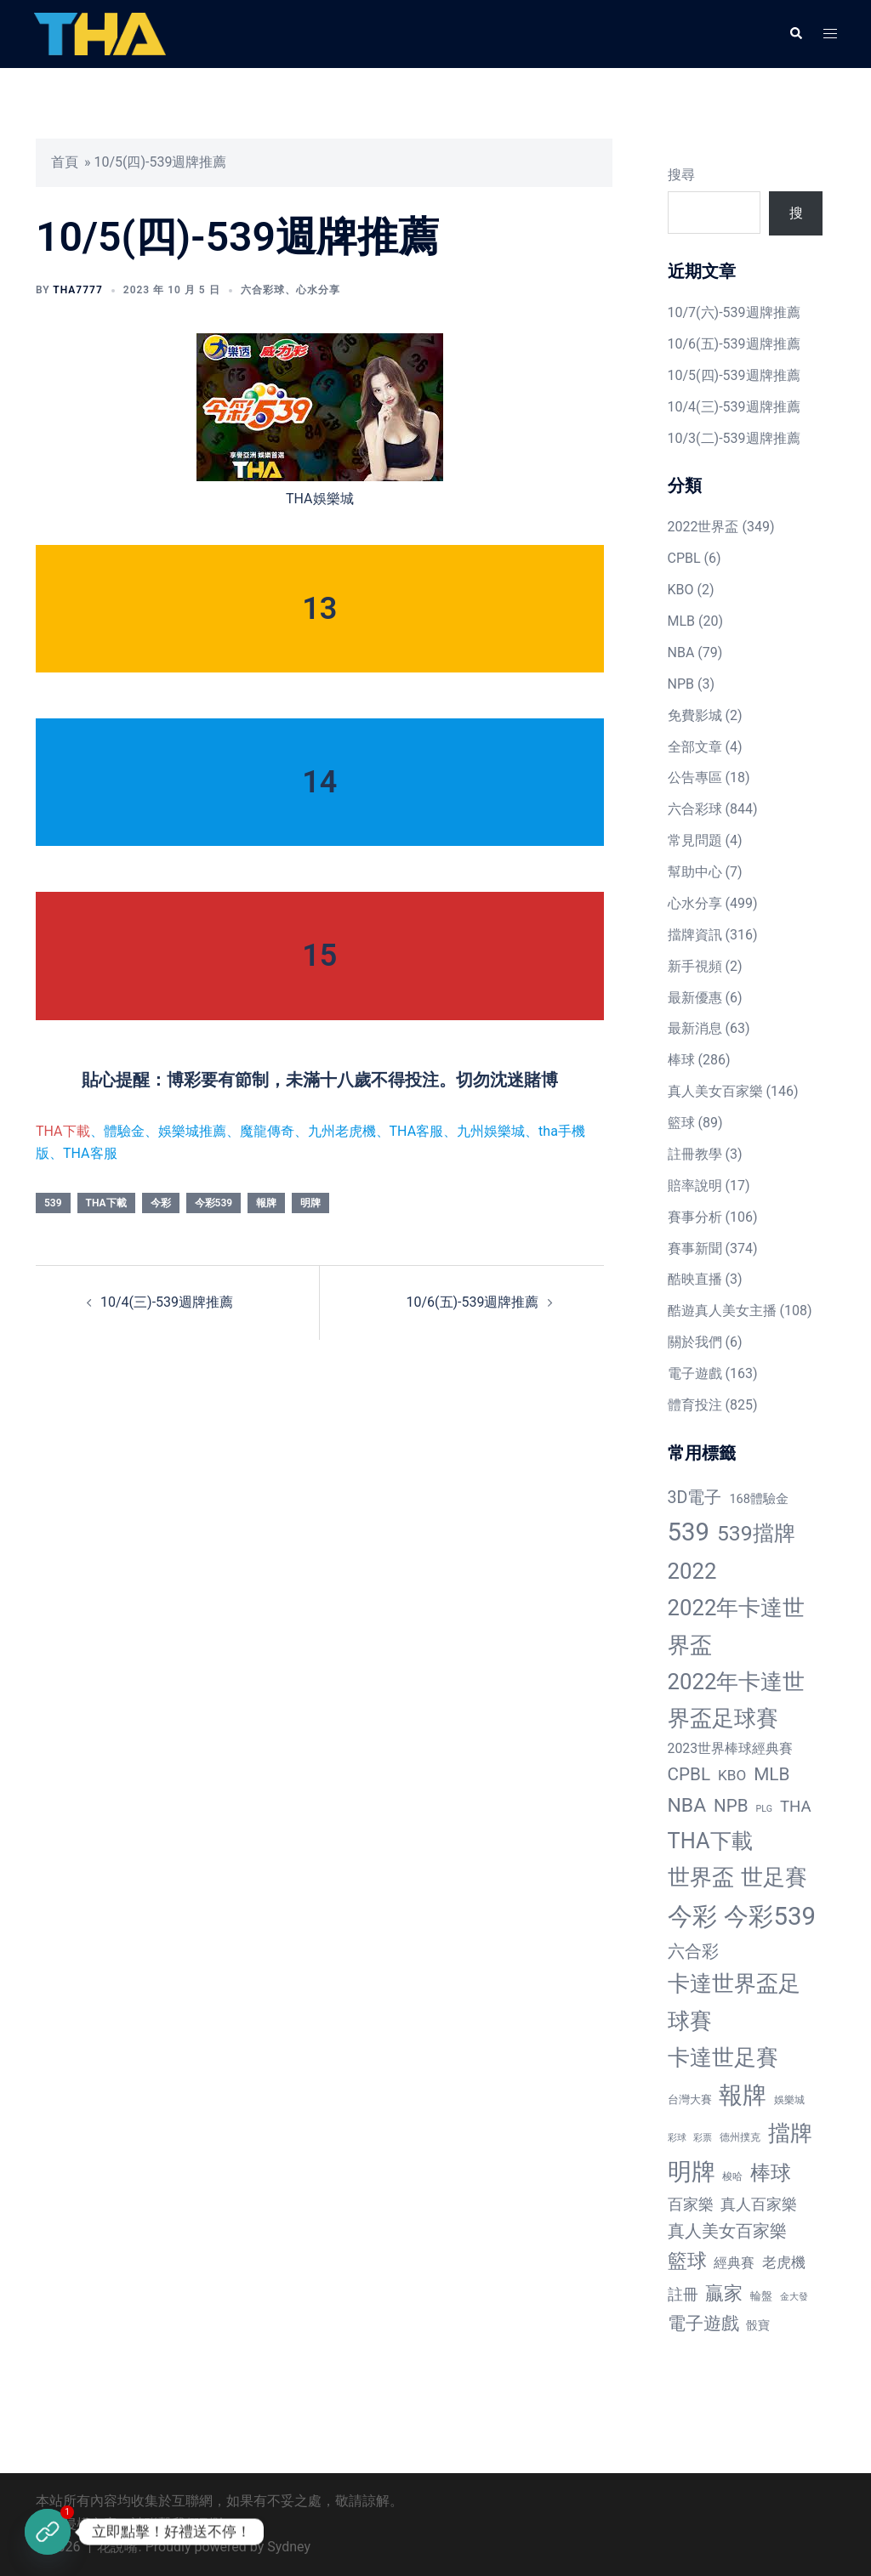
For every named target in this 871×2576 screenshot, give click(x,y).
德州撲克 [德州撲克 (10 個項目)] (740, 2137)
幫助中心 (695, 872)
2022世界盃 (703, 527)
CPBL (684, 558)
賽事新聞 (695, 1248)
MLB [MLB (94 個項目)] (771, 1774)
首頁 (64, 162)
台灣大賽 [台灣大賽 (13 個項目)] (690, 2099)
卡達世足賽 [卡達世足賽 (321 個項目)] (723, 2057)
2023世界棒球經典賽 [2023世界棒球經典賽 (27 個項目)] (731, 1748)
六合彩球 (263, 290)
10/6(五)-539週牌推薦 (472, 1302)
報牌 (266, 1203)
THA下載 (63, 1131)
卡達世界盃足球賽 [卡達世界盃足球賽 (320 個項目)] (734, 2002)
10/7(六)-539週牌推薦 (734, 312)
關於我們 (695, 1342)
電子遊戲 (695, 1373)
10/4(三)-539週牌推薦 (166, 1302)
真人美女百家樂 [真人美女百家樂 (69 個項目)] (727, 2231)
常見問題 (695, 840)
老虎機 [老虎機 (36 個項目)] (784, 2262)
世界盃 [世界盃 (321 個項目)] (701, 1877)
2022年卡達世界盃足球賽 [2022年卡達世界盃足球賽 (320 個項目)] (737, 1700)
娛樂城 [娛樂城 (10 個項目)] (789, 2100)
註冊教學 (695, 1154)
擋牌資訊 (695, 935)
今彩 (161, 1203)
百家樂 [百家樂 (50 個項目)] (691, 2204)
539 (53, 1203)
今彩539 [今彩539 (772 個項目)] (769, 1916)
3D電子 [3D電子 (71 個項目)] (695, 1497)
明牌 (310, 1203)
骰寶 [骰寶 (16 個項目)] (758, 2325)
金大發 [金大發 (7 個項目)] (794, 2296)
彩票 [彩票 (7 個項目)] (702, 2137)
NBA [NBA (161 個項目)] (687, 1805)
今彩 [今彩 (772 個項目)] (692, 1916)
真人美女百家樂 (715, 1091)
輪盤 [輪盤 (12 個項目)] (761, 2295)
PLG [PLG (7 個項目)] (764, 1808)
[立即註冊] (48, 2532)
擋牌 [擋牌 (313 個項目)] (790, 2133)
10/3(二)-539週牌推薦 (734, 438)
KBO (681, 590)
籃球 (681, 1123)
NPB (681, 684)
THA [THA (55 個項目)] (795, 1806)
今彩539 (214, 1203)
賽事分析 (695, 1217)
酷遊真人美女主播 (722, 1310)
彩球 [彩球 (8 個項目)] (677, 2137)
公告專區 (695, 777)
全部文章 (695, 747)
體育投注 (695, 1405)
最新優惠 (695, 998)
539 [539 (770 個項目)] (688, 1532)
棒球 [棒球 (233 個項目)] (770, 2172)
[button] (795, 34)
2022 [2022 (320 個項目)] (692, 1571)
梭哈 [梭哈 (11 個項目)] (732, 2176)
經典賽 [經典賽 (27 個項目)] (734, 2263)
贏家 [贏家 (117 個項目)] (724, 2293)
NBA (681, 652)
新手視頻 (695, 966)
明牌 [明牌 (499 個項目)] (691, 2172)
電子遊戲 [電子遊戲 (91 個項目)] (703, 2323)
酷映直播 (695, 1279)
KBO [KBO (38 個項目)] (732, 1775)
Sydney (288, 2547)
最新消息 (695, 1028)
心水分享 (318, 290)
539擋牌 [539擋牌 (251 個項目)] (756, 1533)
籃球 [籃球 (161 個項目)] (687, 2261)
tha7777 (77, 290)
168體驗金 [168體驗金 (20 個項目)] (758, 1498)
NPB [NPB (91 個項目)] (731, 1806)
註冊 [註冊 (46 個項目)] (683, 2294)
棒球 (681, 1060)
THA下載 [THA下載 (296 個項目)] (710, 1840)
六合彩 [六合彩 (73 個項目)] (693, 1951)
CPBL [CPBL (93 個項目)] (689, 1774)
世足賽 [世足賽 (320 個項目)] (774, 1877)
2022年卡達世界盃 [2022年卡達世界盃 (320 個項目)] (737, 1626)
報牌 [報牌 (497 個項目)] (742, 2095)
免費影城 (695, 715)
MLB (682, 621)
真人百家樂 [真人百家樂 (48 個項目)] (758, 2204)
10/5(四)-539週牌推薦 (734, 375)
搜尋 (681, 175)
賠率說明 (695, 1185)
